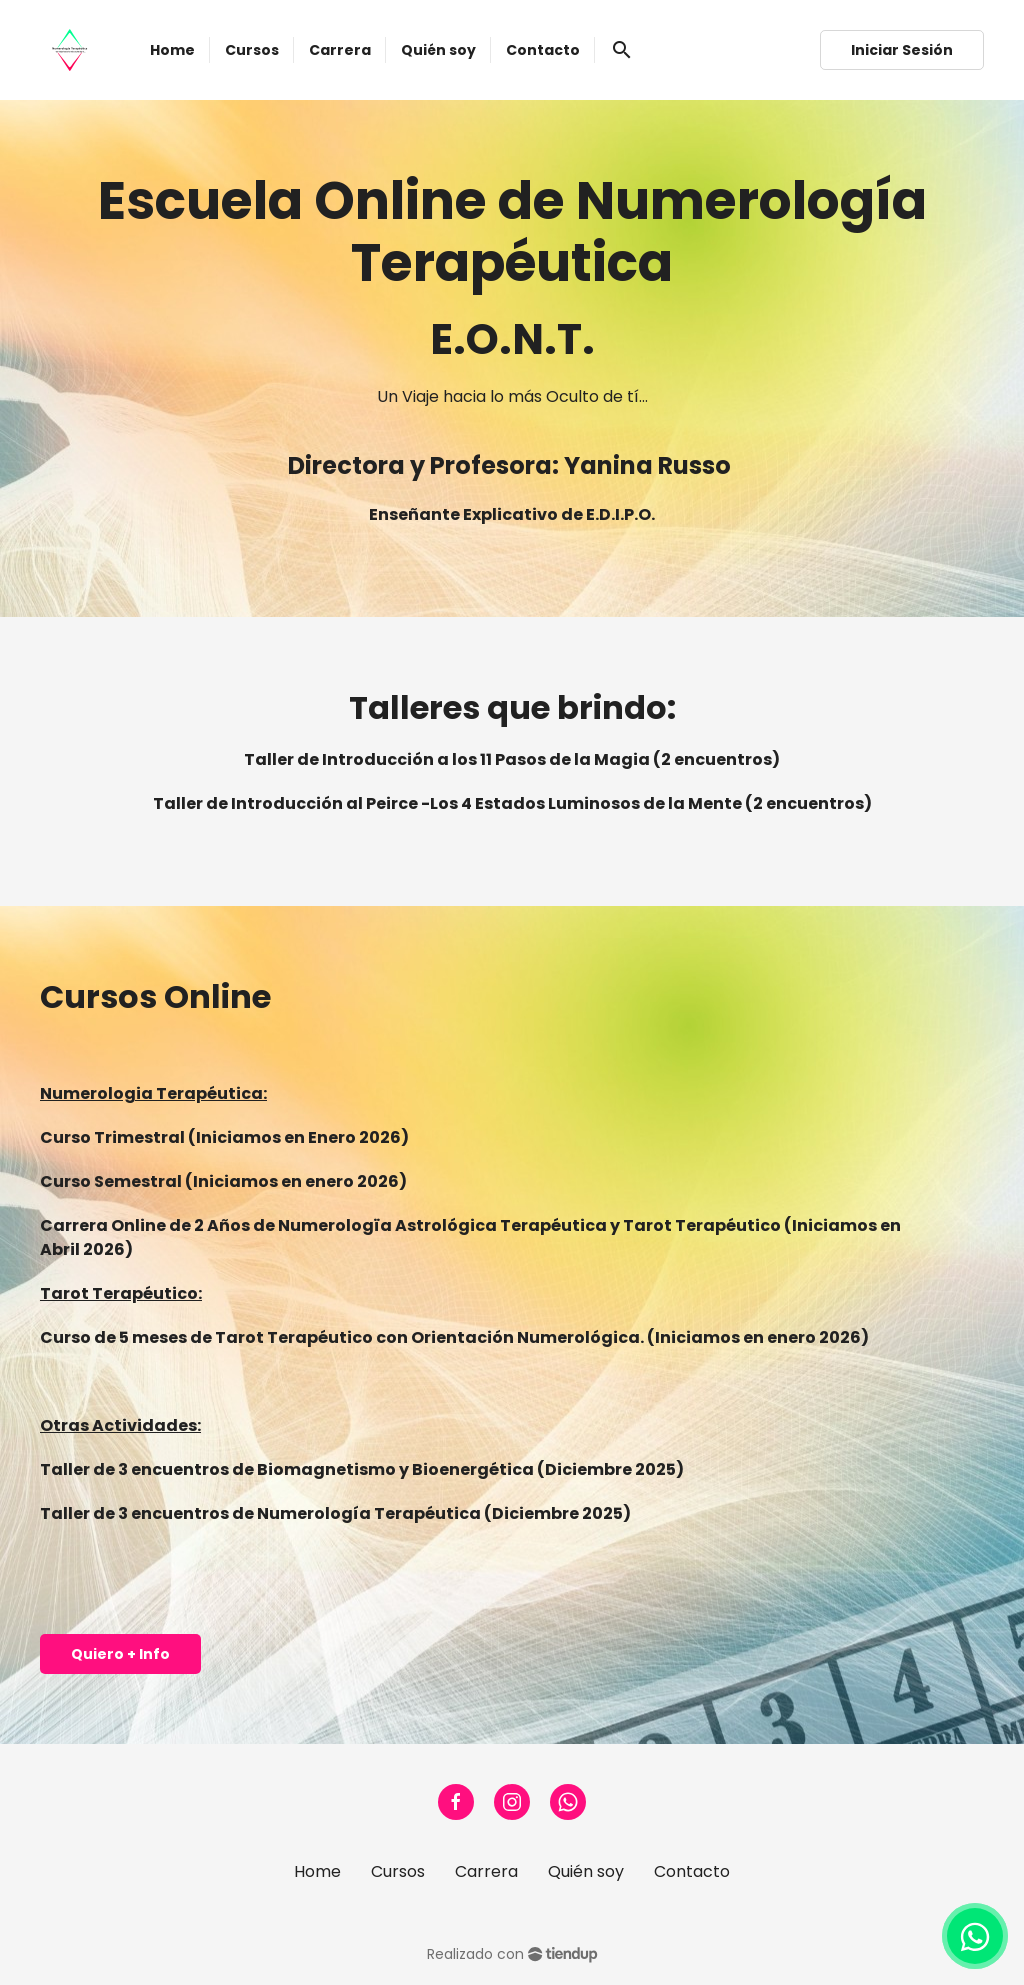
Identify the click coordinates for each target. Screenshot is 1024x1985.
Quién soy (586, 1871)
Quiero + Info (120, 1654)
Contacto (692, 1871)
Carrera (486, 1871)
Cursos (398, 1871)
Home (317, 1871)
